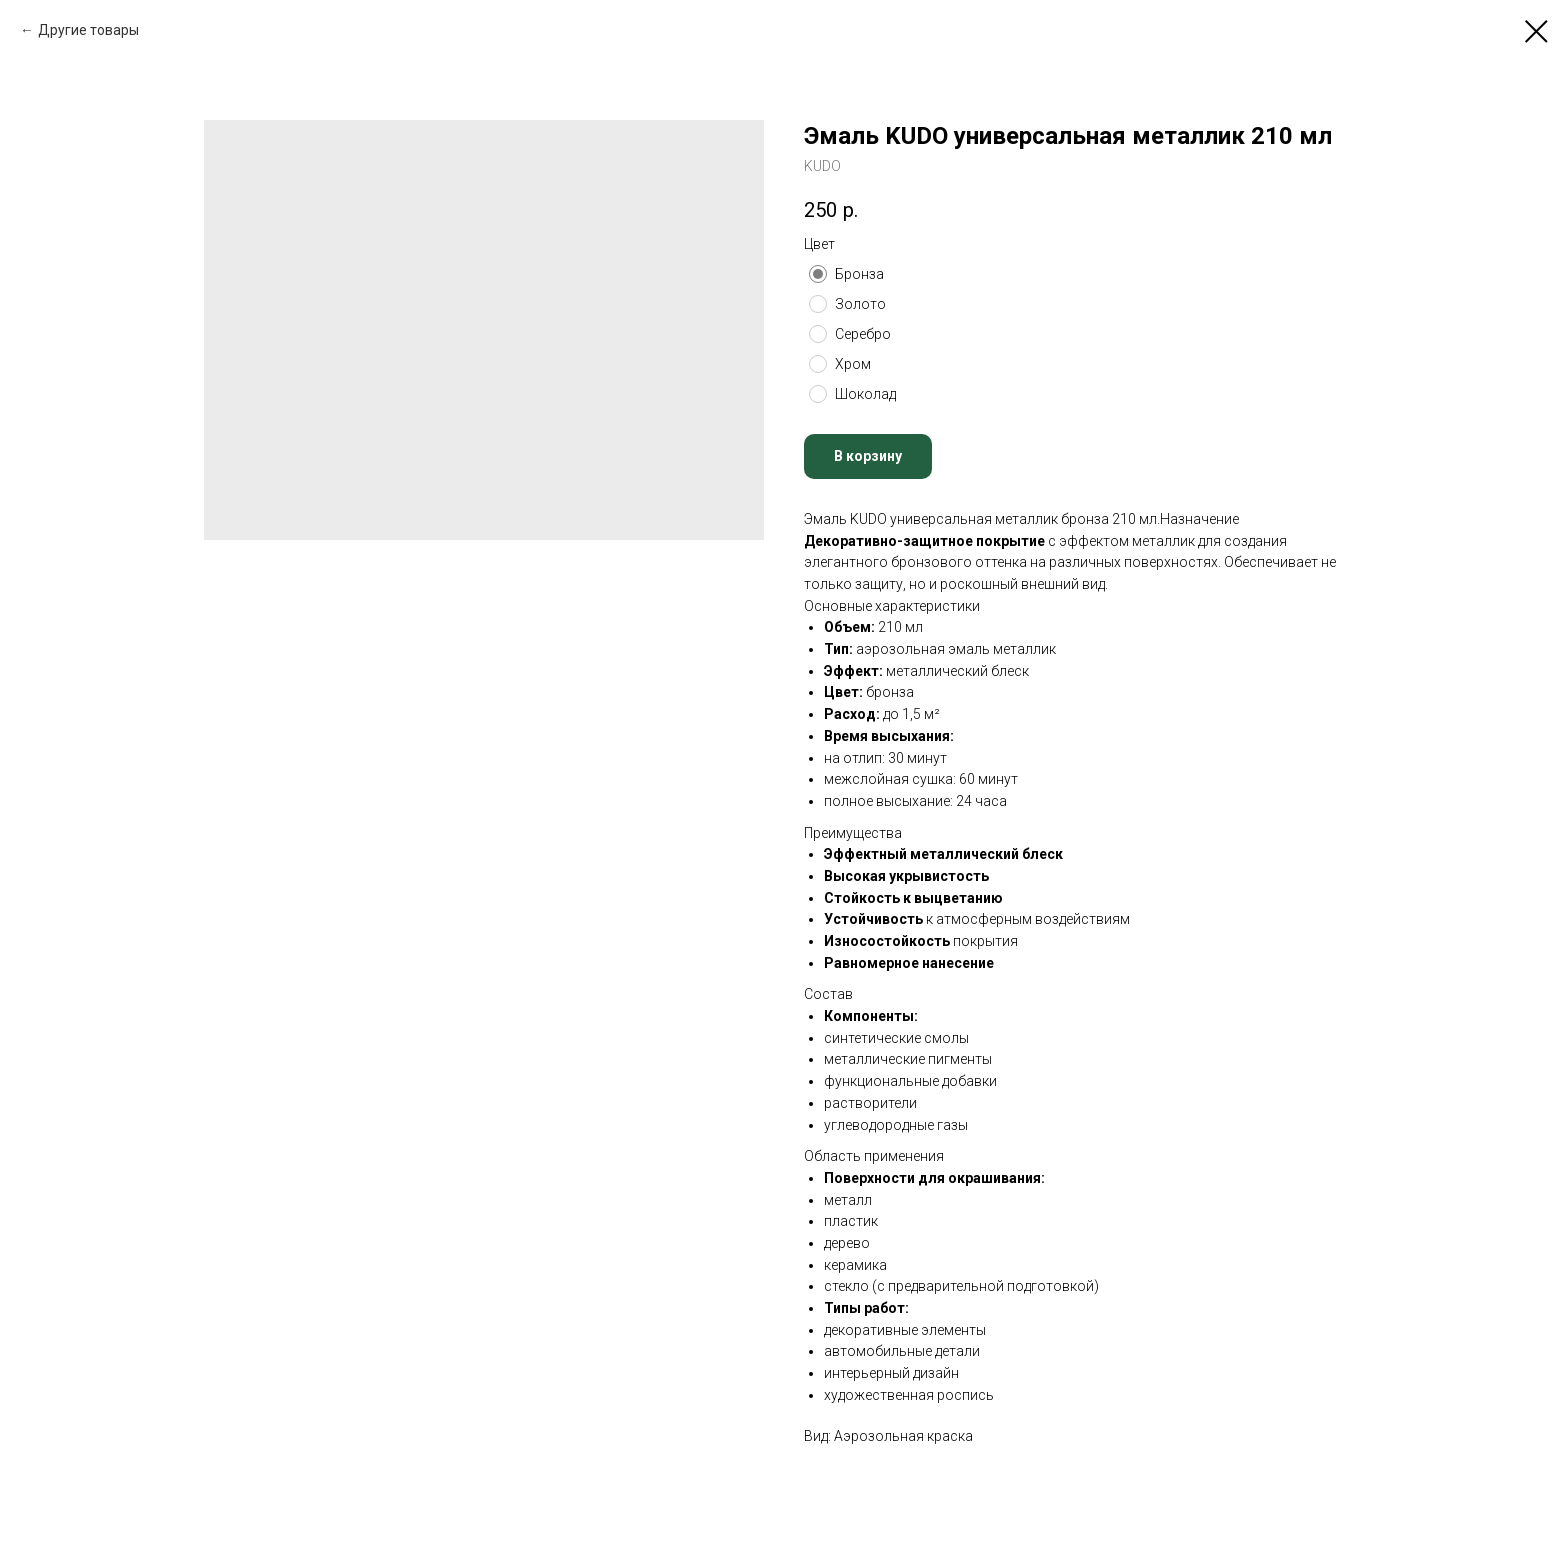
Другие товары (88, 30)
